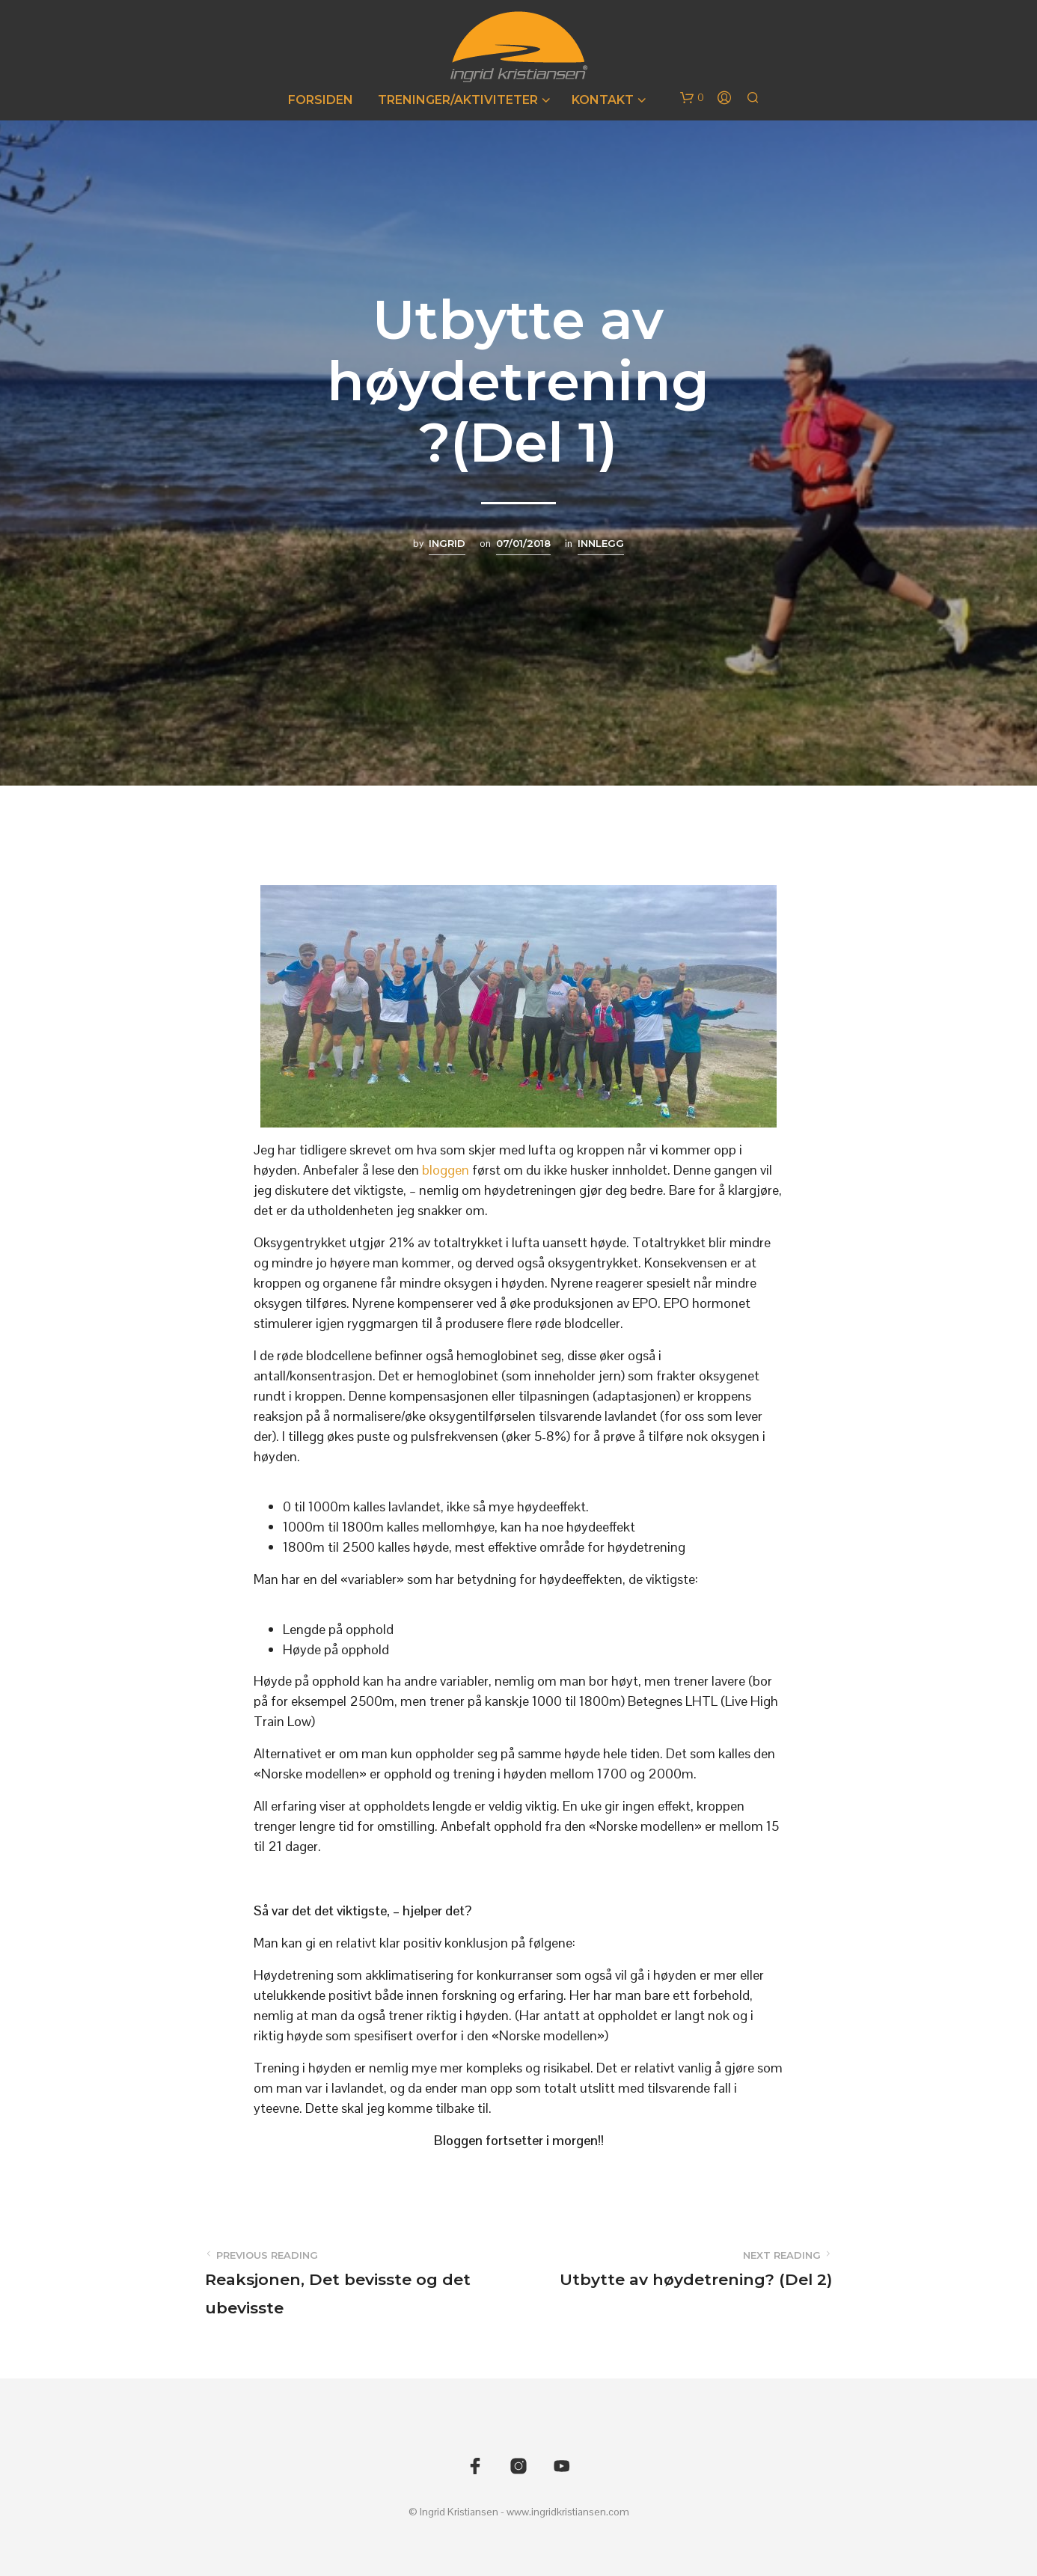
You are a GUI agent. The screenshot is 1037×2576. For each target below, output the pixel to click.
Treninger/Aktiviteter (458, 100)
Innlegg (601, 543)
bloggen (447, 1169)
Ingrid (447, 543)
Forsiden (320, 100)
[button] (692, 98)
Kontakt (603, 100)
